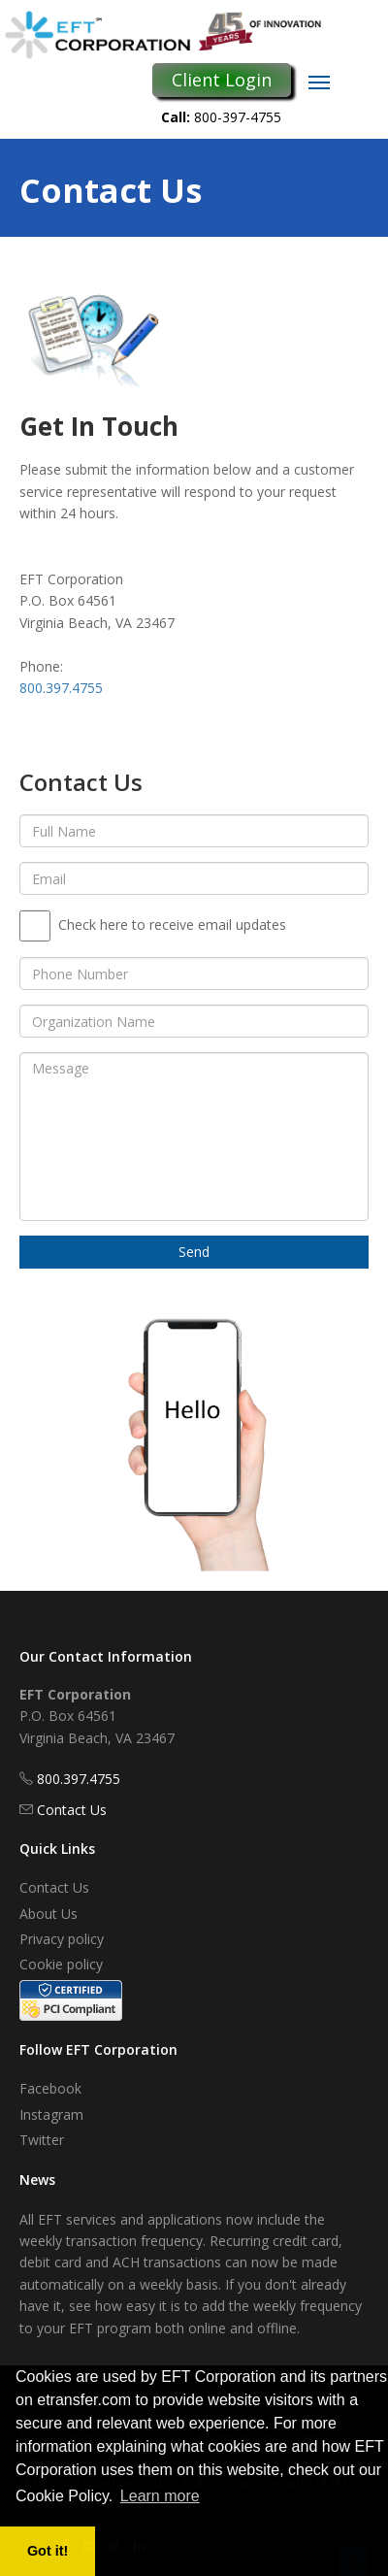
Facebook (50, 2088)
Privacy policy (61, 1939)
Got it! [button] (47, 2551)
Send (194, 1251)
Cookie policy (61, 1964)
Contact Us (72, 1809)
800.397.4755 (61, 687)
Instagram (51, 2114)
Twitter (41, 2139)
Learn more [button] (160, 2496)
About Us (48, 1913)
